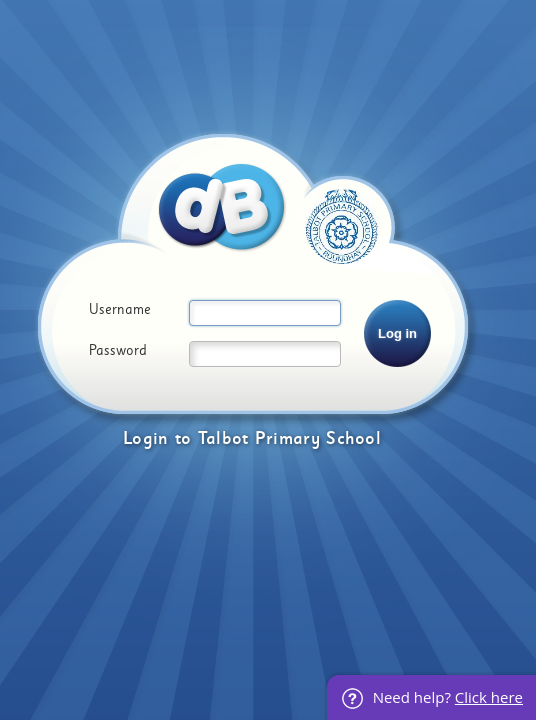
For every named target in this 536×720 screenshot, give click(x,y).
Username (120, 310)
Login (146, 438)
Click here (489, 697)
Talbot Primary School (289, 438)
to (183, 438)
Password (118, 351)
